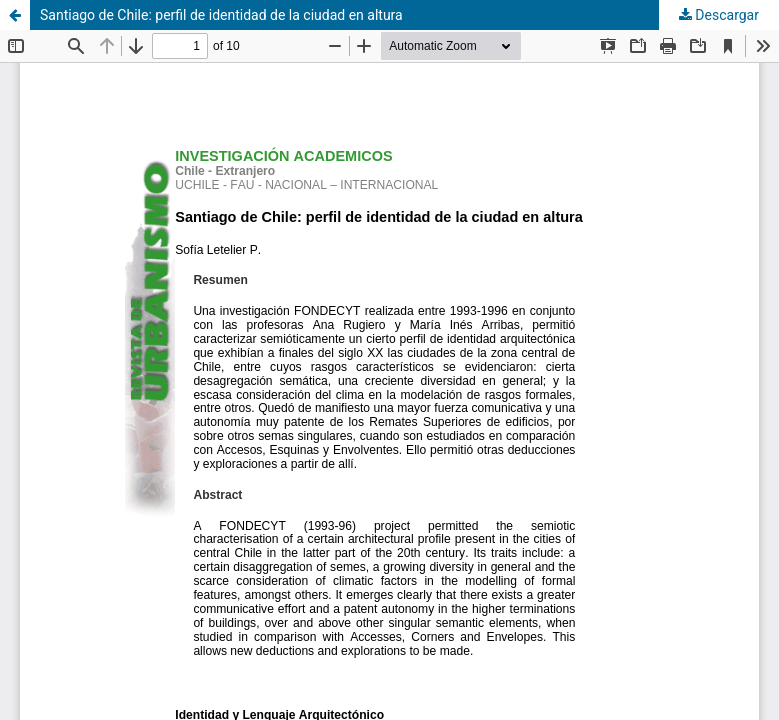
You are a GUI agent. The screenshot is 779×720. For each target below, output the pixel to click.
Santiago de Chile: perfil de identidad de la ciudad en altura (221, 15)
